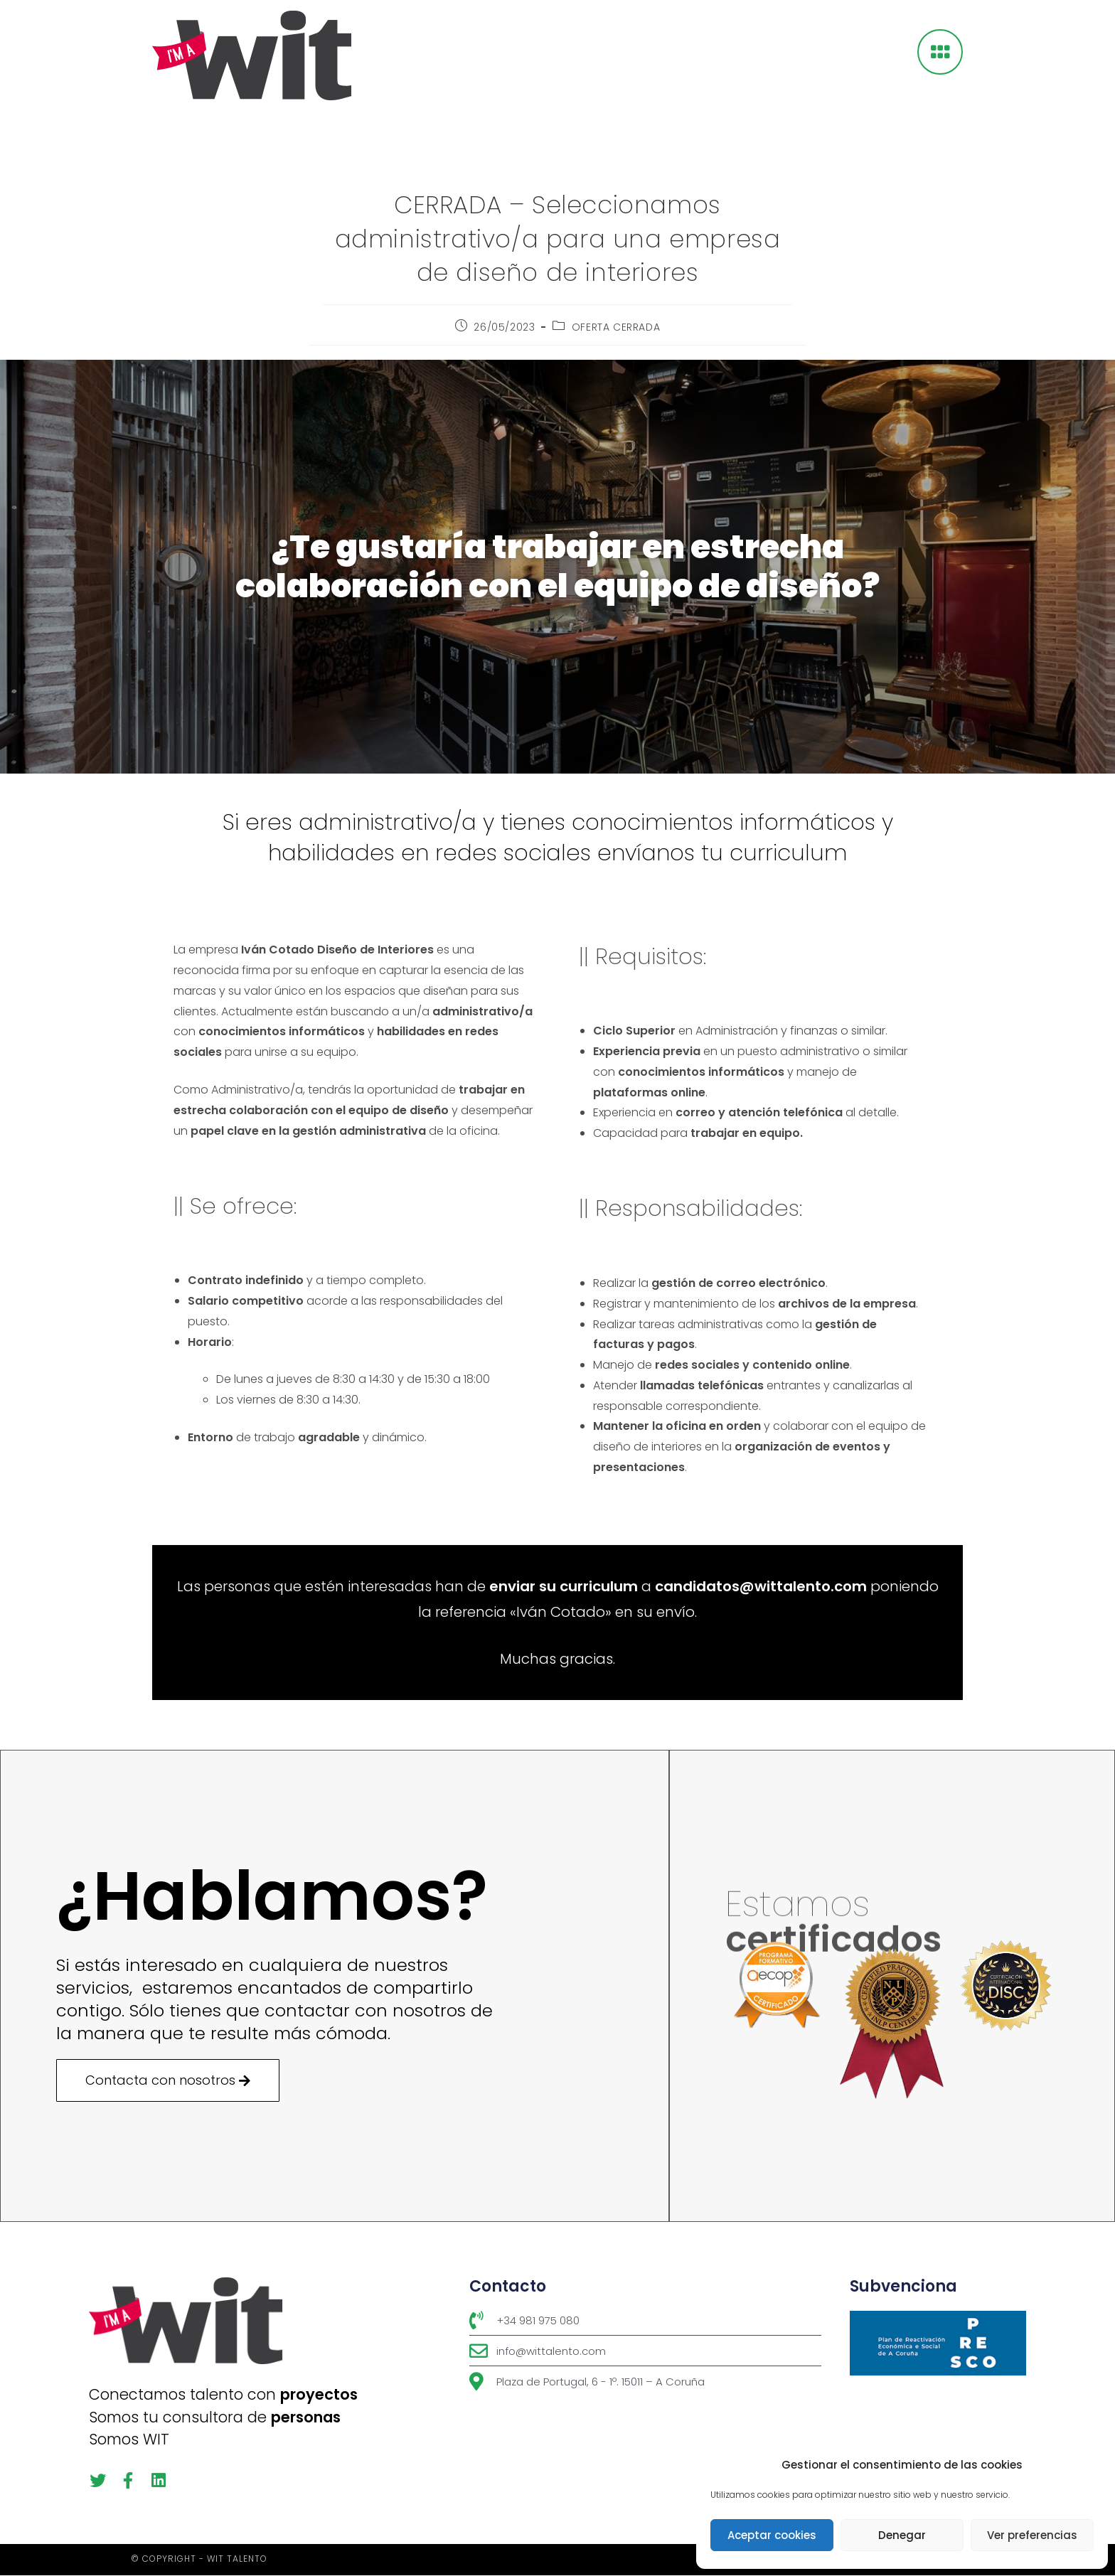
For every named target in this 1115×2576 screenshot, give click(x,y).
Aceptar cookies (771, 2535)
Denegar (902, 2535)
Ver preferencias (1032, 2535)
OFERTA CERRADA (616, 327)
